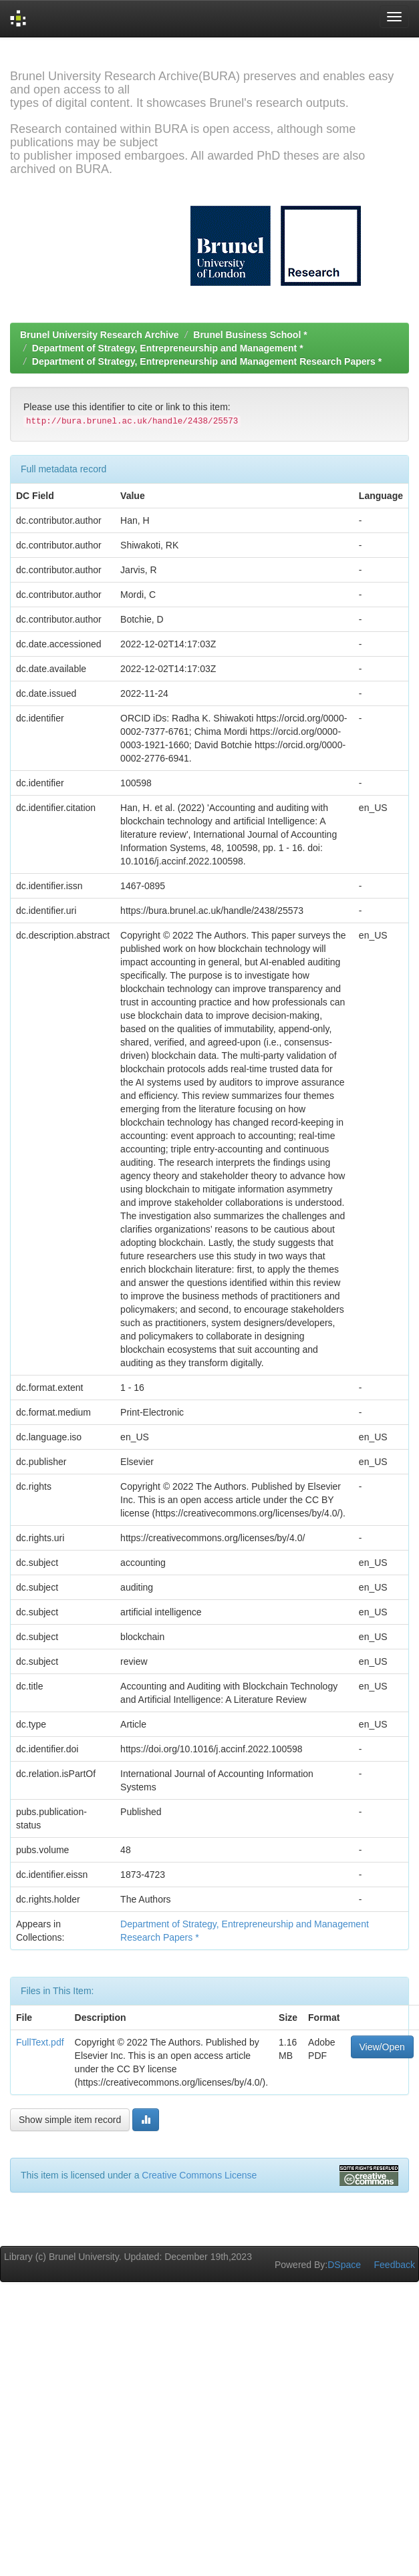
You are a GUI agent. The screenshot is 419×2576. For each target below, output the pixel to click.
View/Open (382, 2047)
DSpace (344, 2264)
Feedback (394, 2264)
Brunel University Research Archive (99, 334)
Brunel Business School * (250, 334)
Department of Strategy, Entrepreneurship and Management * (167, 348)
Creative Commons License (199, 2175)
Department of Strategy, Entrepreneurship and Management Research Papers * (207, 361)
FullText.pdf (40, 2042)
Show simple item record (70, 2119)
